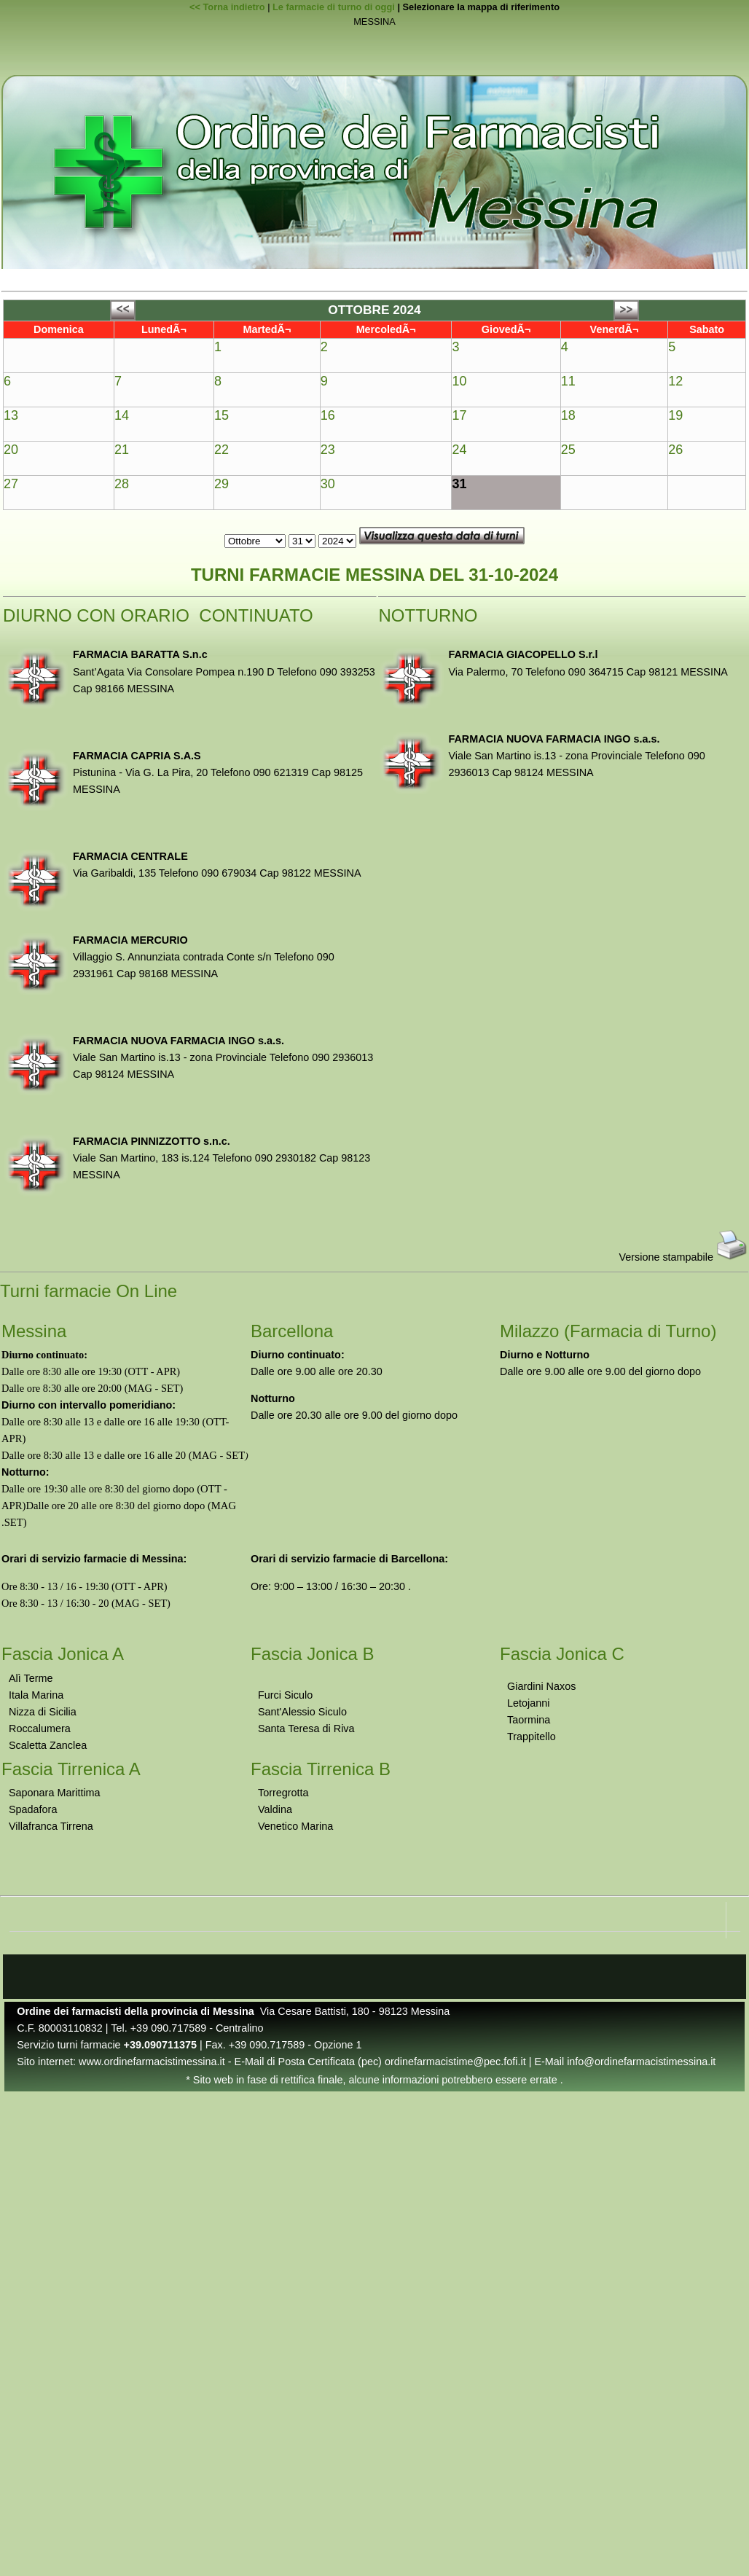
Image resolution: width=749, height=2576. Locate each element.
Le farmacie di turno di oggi (333, 6)
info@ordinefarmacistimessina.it (641, 2061)
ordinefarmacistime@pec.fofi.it (455, 2061)
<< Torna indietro (227, 6)
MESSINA (374, 22)
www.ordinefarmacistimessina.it (152, 2061)
